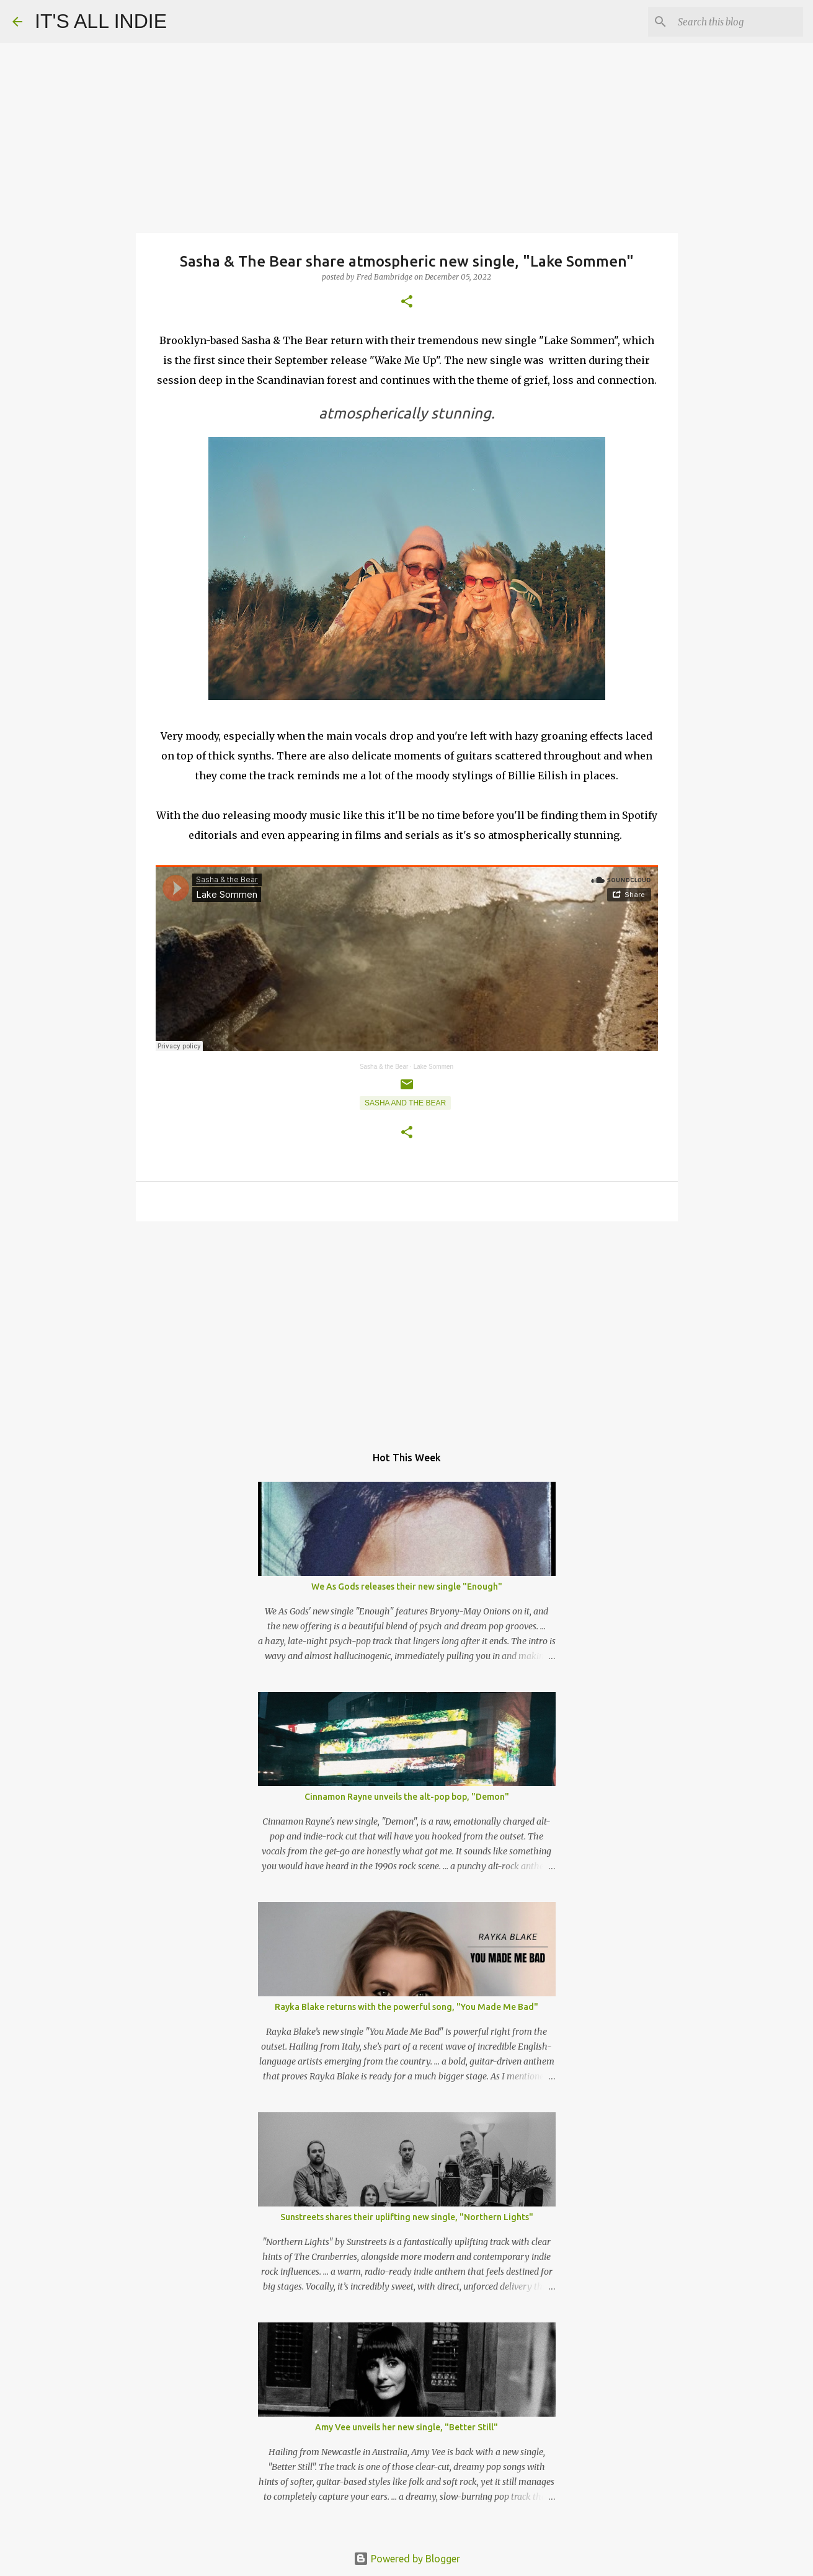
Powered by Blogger (406, 2558)
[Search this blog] (738, 22)
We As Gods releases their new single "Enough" (406, 1586)
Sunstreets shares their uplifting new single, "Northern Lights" (406, 2217)
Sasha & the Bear (384, 1066)
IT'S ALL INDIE (101, 21)
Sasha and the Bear (405, 1103)
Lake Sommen (433, 1066)
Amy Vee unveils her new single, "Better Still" (406, 2427)
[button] (406, 302)
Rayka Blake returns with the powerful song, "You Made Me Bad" (406, 2007)
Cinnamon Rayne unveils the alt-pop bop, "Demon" (406, 1797)
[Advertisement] (407, 1327)
